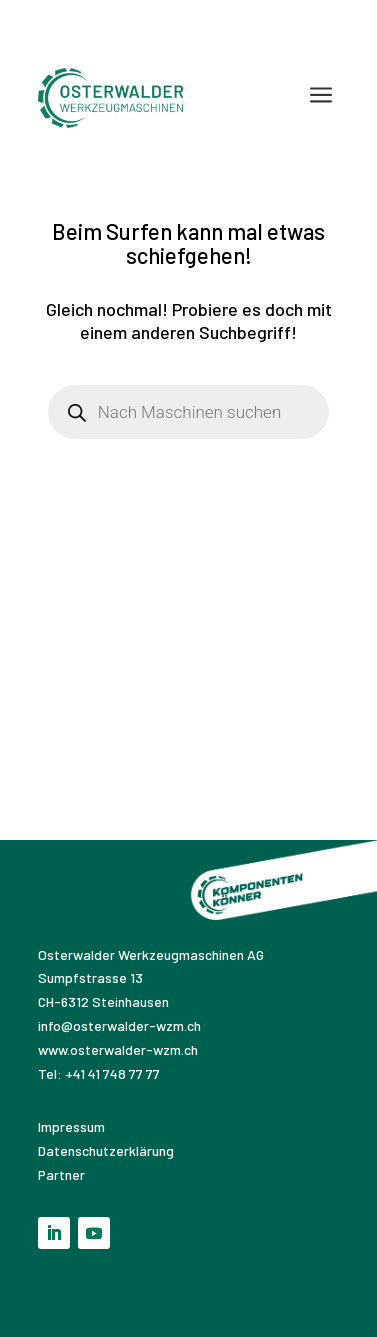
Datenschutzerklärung (106, 1150)
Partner (61, 1174)
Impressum (73, 1126)
